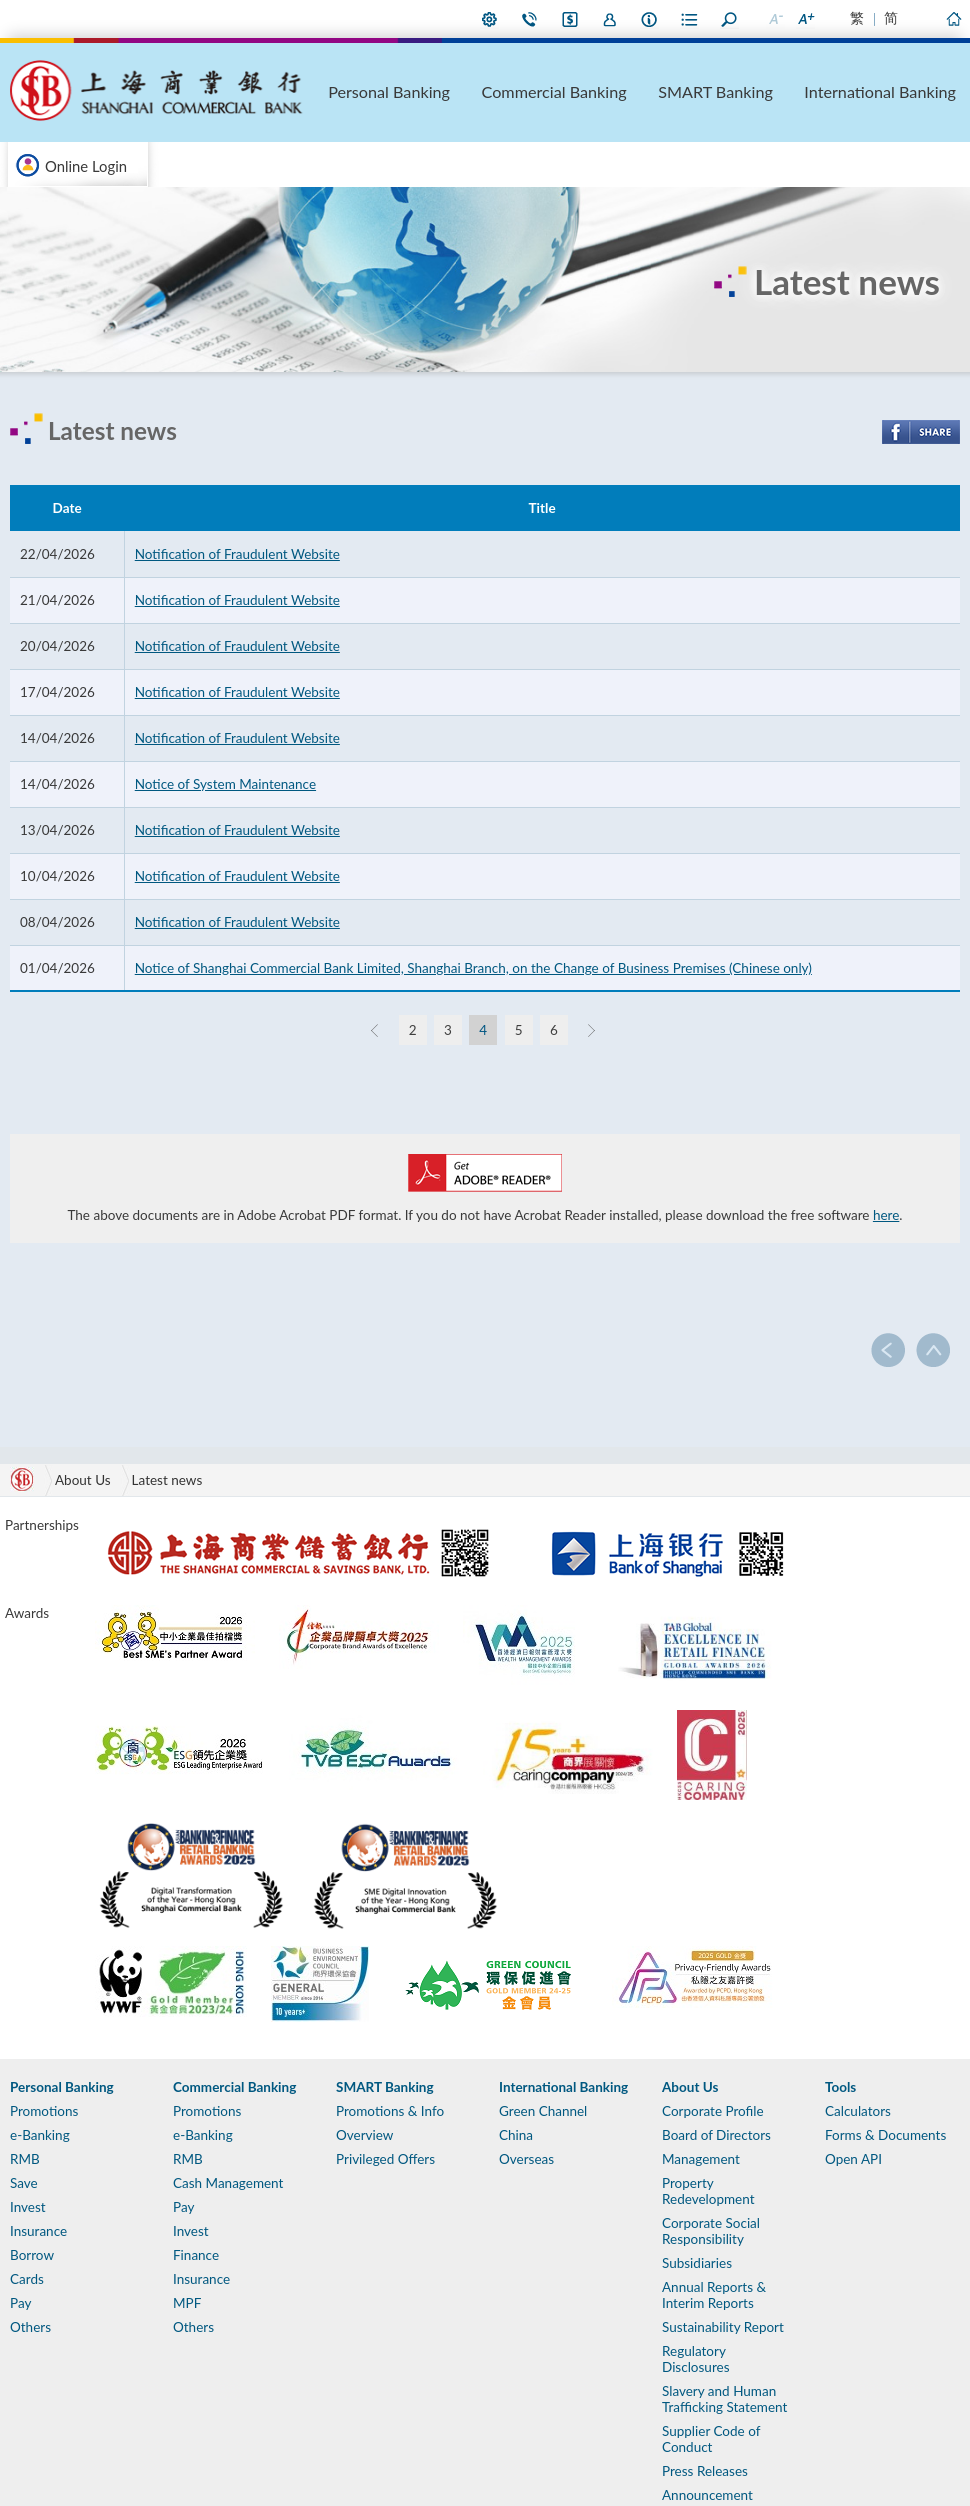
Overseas (526, 2159)
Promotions (44, 2111)
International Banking (909, 91)
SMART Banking (785, 91)
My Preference (490, 19)
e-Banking (40, 2135)
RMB (25, 2159)
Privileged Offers (385, 2159)
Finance (196, 2255)
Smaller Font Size (775, 19)
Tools (840, 2087)
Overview (364, 2135)
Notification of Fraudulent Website (237, 554)
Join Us (610, 19)
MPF (187, 2303)
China (516, 2135)
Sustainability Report (723, 2327)
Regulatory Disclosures (696, 2359)
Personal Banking (537, 91)
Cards (27, 2279)
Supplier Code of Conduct (711, 2439)
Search (730, 19)
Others (30, 2327)
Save (24, 2183)
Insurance (38, 2231)
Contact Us (530, 19)
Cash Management (228, 2183)
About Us (650, 19)
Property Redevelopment (708, 2191)
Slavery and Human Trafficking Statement (724, 2399)
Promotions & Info (390, 2111)
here (886, 1215)
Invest (28, 2207)
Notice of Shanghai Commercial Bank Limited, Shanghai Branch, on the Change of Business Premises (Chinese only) (473, 968)
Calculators (858, 2111)
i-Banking (570, 19)
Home (953, 19)
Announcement (707, 2495)
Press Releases (705, 2471)
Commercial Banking (661, 91)
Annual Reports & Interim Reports (714, 2295)
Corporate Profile (713, 2111)
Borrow (32, 2255)
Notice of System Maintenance (225, 784)
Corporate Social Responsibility (711, 2231)
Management (701, 2159)
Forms (690, 19)
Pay (20, 2303)
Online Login (86, 166)
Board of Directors (716, 2135)
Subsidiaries (697, 2263)
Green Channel (543, 2111)
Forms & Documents (885, 2135)
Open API (853, 2159)
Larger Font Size (805, 19)
